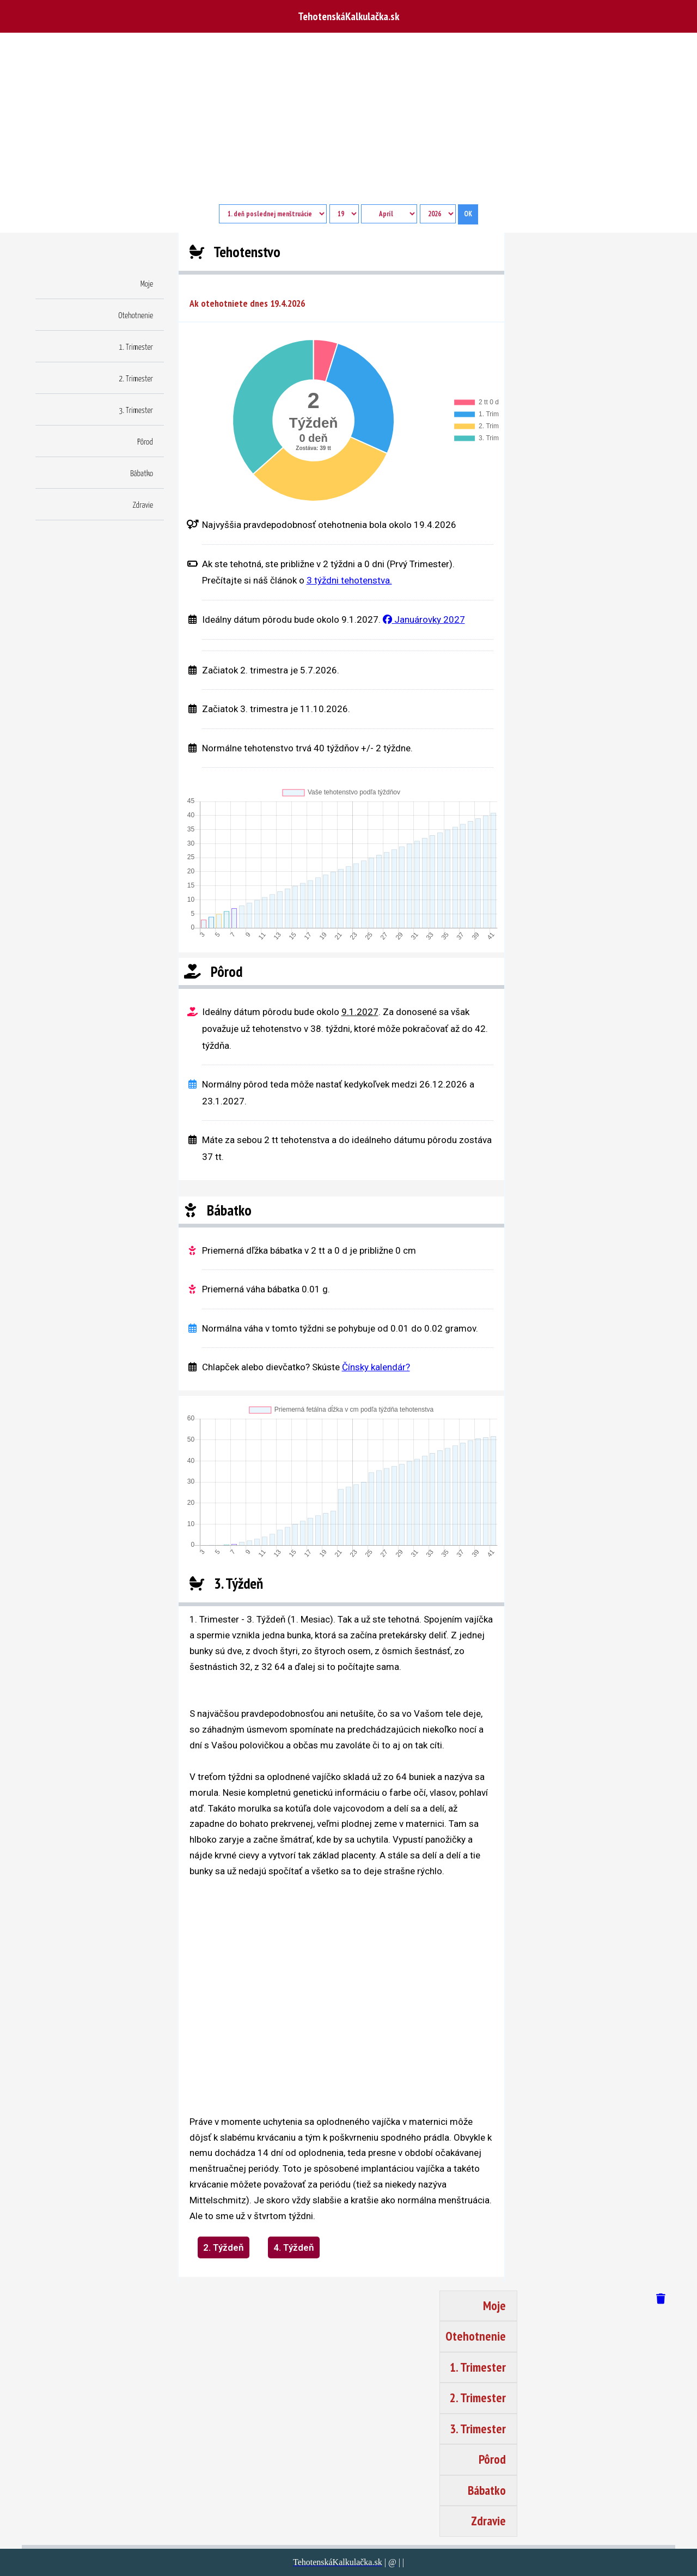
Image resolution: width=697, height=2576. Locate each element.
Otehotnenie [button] (135, 316)
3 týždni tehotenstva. (349, 580)
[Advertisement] (348, 122)
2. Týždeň (223, 2247)
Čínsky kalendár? (376, 1367)
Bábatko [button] (141, 474)
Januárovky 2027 (424, 619)
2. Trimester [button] (136, 379)
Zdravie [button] (143, 505)
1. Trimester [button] (136, 347)
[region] (315, 1987)
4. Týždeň (293, 2247)
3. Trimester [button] (136, 410)
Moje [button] (146, 284)
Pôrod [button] (145, 442)
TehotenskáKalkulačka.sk (348, 16)
